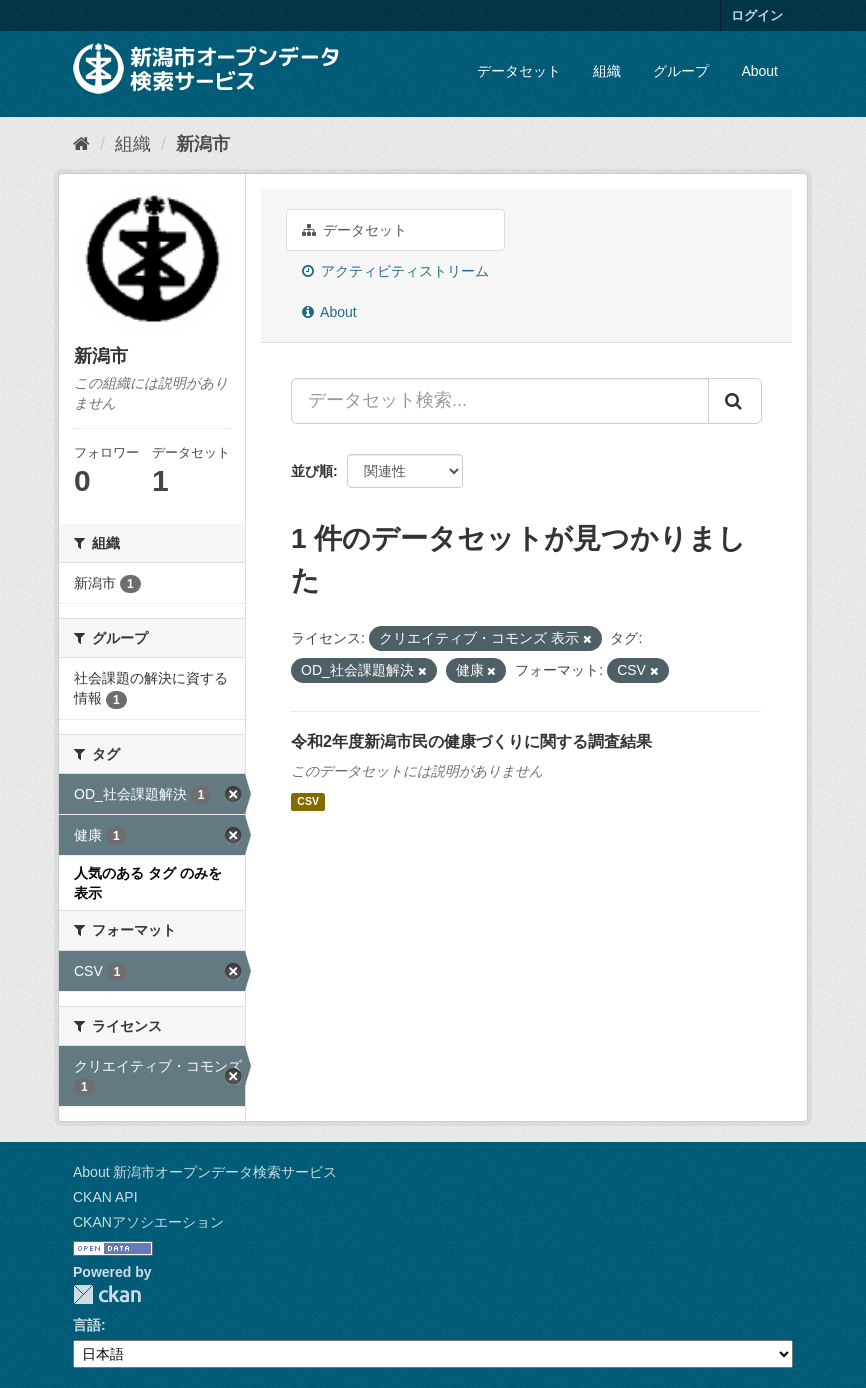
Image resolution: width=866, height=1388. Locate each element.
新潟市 (203, 144)
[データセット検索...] (500, 401)
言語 (87, 1325)
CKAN (107, 1294)
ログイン (757, 15)
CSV (308, 802)
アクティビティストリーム (395, 271)
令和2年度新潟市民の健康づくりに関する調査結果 (471, 741)
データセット (519, 71)
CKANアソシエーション (148, 1222)
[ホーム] (81, 144)
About (759, 71)
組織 (607, 71)
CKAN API (105, 1197)
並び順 (312, 471)
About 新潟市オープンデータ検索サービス (205, 1172)
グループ (681, 71)
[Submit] (735, 401)
